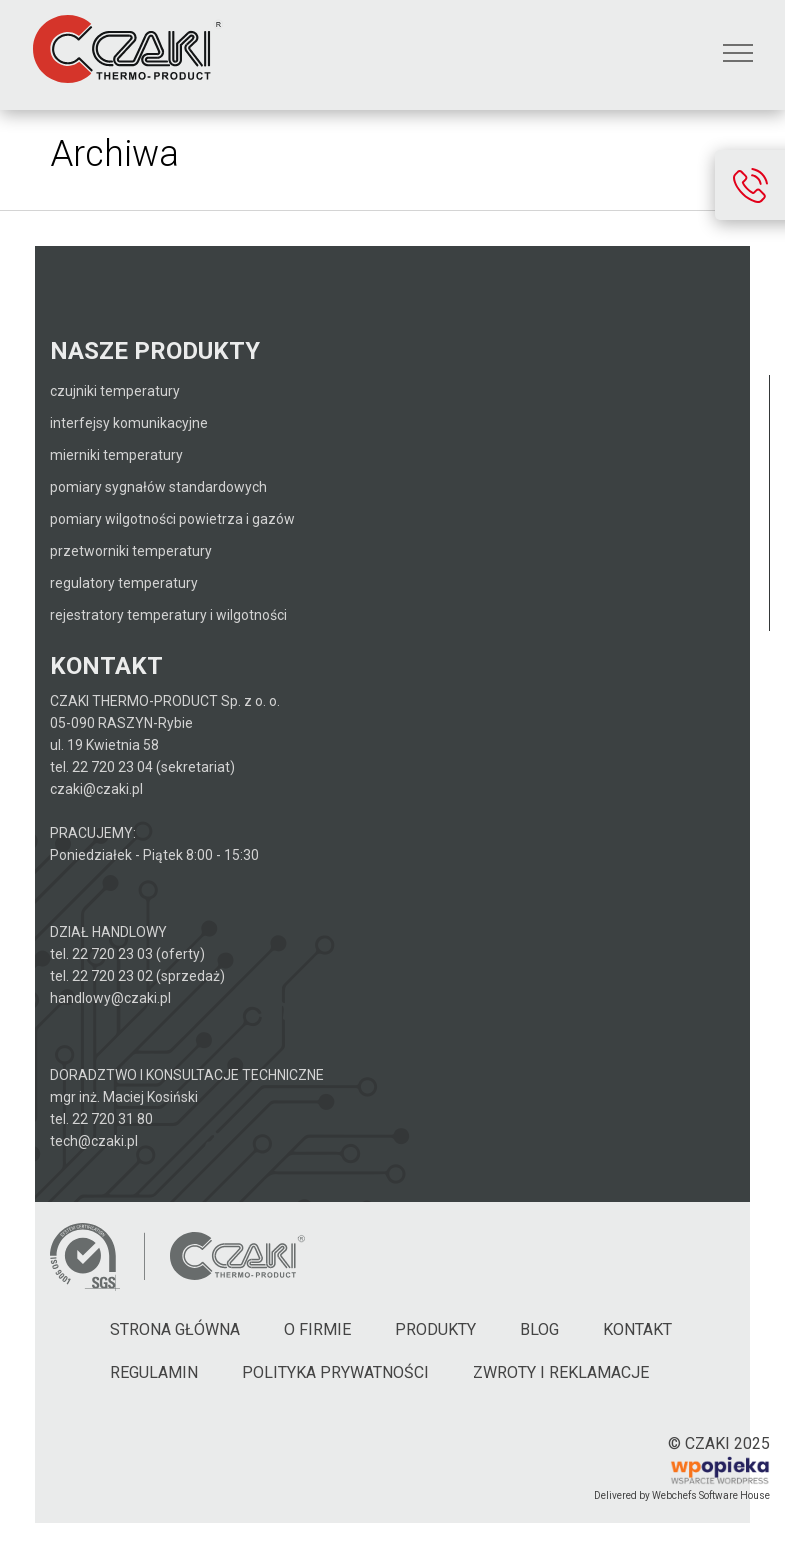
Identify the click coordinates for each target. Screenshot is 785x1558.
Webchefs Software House (711, 1495)
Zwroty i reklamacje (561, 1372)
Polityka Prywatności (335, 1372)
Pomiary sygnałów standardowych (158, 487)
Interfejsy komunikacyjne (129, 423)
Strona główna (175, 1329)
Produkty (435, 1329)
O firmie (317, 1329)
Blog (539, 1329)
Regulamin (154, 1372)
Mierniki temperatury (116, 455)
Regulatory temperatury (124, 583)
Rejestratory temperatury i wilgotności (168, 615)
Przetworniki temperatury (131, 551)
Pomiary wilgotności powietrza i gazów (172, 519)
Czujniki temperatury (115, 391)
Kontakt (637, 1329)
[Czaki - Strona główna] (237, 1256)
